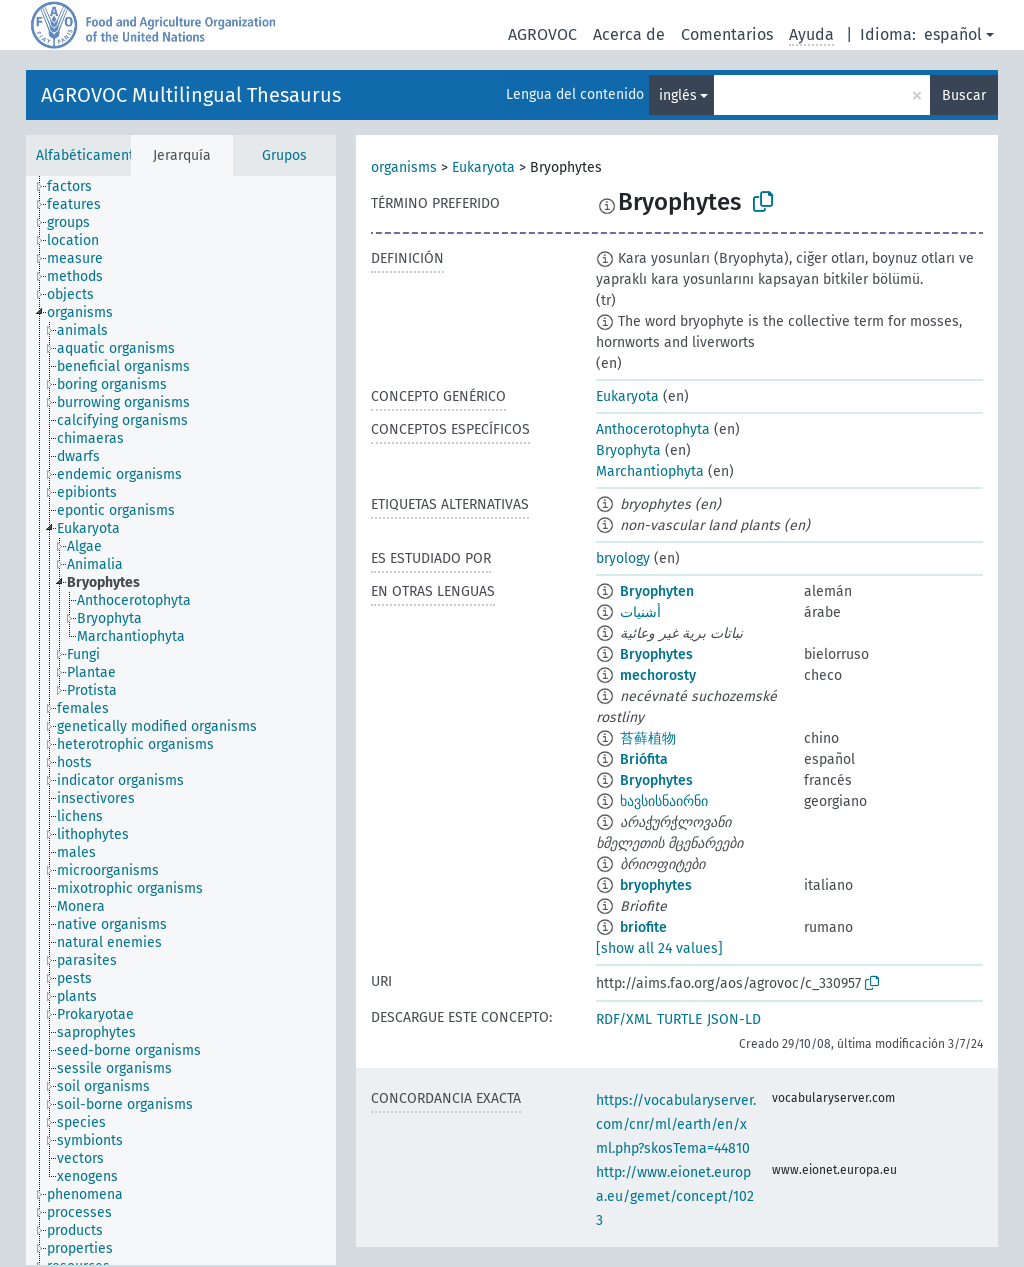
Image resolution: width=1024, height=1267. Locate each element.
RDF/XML (624, 1019)
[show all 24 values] (659, 948)
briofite (643, 927)
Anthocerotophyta (653, 429)
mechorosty (658, 675)
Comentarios (727, 34)
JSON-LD (734, 1019)
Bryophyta (628, 450)
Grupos (284, 155)
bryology (623, 558)
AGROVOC (542, 34)
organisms (404, 167)
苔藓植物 (648, 738)
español (953, 34)
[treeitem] (78, 187)
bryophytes (656, 885)
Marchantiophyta (650, 471)
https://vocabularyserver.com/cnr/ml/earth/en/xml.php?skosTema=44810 (676, 1124)
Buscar (964, 95)
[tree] (181, 720)
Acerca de (629, 34)
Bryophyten (657, 591)
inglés (678, 95)
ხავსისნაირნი (664, 801)
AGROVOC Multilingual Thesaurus (191, 95)
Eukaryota (483, 167)
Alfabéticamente (89, 155)
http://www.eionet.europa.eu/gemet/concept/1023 (675, 1196)
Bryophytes (656, 654)
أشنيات (640, 612)
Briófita (644, 759)
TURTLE (679, 1019)
